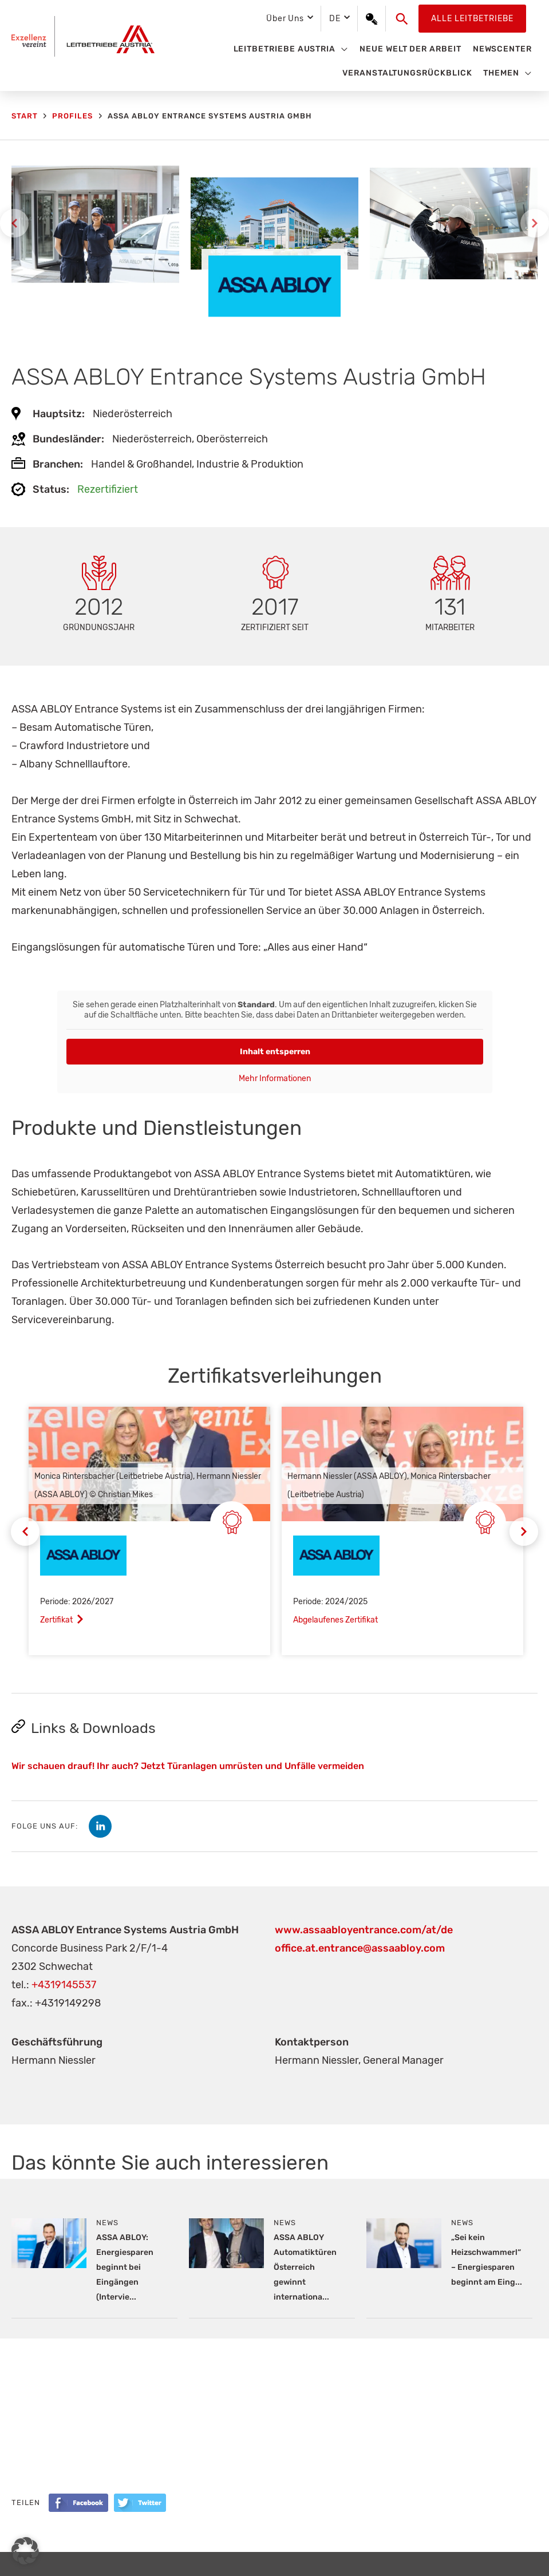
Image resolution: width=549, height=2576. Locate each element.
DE (335, 18)
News (107, 2222)
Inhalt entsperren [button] (274, 1051)
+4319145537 (63, 1985)
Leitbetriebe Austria (285, 49)
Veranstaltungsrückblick (407, 73)
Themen (501, 73)
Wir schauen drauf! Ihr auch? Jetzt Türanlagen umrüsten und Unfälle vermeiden (187, 1765)
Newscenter (502, 49)
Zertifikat (56, 1620)
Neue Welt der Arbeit (410, 49)
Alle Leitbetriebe (472, 18)
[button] (402, 19)
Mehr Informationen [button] (275, 1078)
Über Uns (285, 18)
